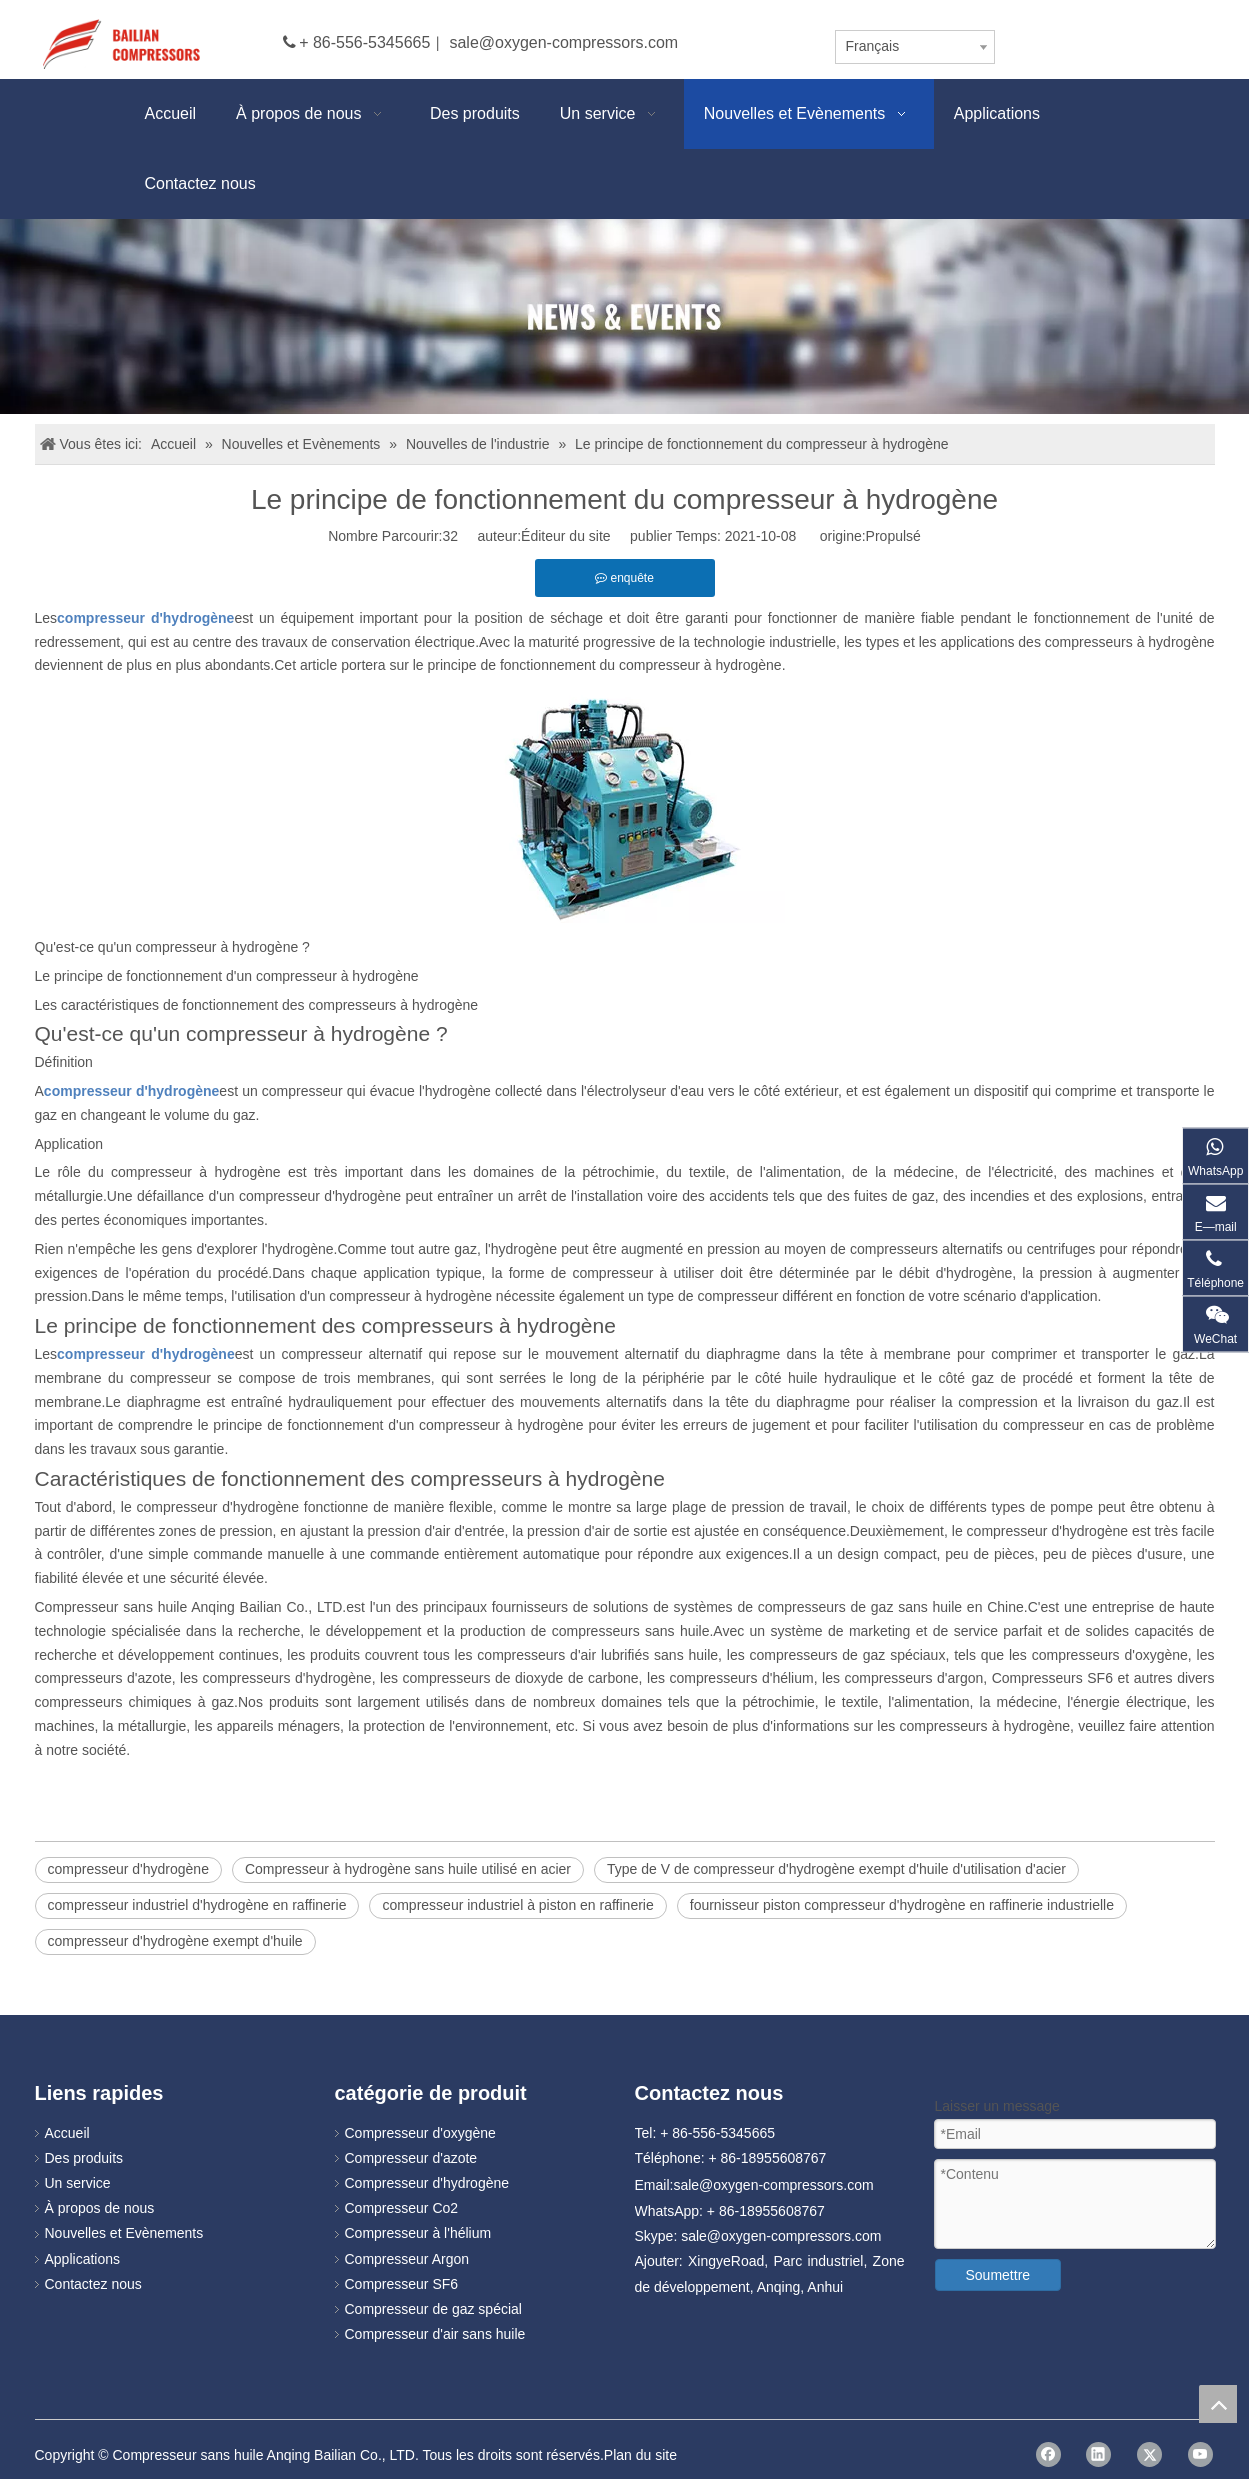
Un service (78, 2183)
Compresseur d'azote (411, 2158)
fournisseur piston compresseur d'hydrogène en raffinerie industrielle (902, 1905)
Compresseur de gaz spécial (433, 2309)
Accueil (67, 2133)
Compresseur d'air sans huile (435, 2334)
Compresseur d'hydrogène (427, 2183)
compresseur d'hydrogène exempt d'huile (175, 1941)
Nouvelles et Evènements (124, 2233)
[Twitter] (1149, 2454)
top (1218, 2404)
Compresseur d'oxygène (420, 2133)
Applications (83, 2259)
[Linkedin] (1098, 2454)
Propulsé (893, 536)
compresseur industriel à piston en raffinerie (517, 1905)
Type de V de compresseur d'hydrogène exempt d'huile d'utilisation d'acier (836, 1869)
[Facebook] (1048, 2454)
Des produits (84, 2158)
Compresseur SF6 (402, 2284)
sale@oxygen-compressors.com (563, 42)
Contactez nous (93, 2284)
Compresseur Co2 (402, 2208)
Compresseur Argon (407, 2259)
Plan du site (640, 2455)
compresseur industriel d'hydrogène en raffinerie (197, 1905)
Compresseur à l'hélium (418, 2233)
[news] (624, 316)
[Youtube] (1200, 2454)
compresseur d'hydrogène (128, 1869)
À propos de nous (100, 2208)
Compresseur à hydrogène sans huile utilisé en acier (408, 1869)
